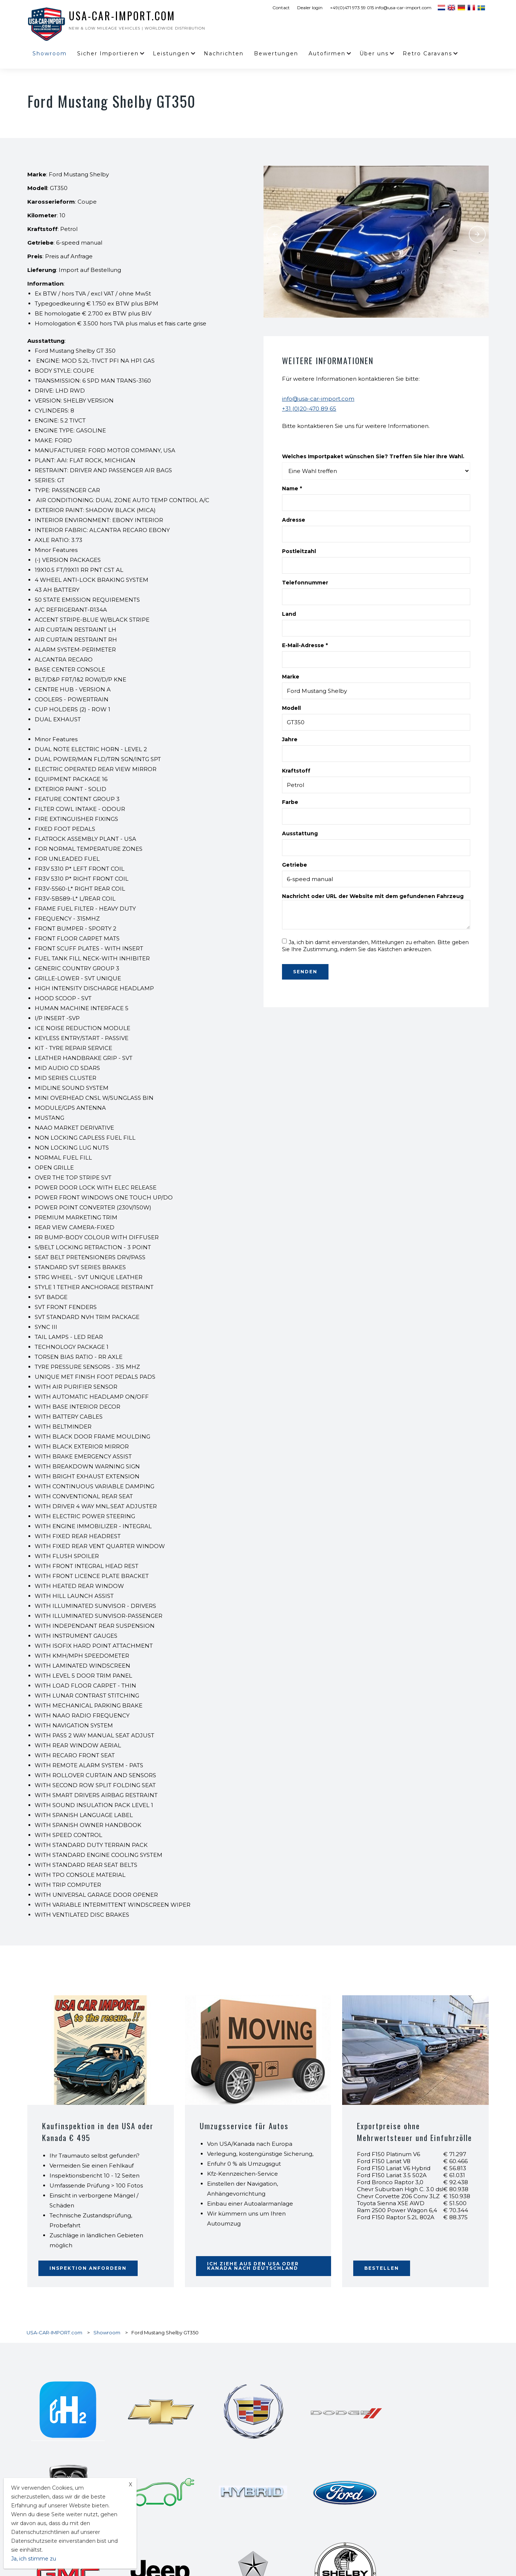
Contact (281, 7)
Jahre (289, 739)
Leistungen (171, 53)
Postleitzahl (299, 551)
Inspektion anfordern (88, 2268)
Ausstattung (300, 833)
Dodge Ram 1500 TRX (360, 2561)
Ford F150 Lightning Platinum (216, 2508)
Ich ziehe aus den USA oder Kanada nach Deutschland (253, 2266)
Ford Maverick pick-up (207, 2543)
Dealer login (310, 7)
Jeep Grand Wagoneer (207, 2525)
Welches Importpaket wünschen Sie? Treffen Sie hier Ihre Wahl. (373, 456)
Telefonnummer (305, 582)
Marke (290, 676)
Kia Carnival (349, 2525)
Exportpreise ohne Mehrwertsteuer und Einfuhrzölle (393, 2137)
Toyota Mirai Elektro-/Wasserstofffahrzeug (228, 2552)
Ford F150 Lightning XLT (209, 2499)
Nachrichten (224, 53)
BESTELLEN (381, 2268)
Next (478, 234)
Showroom (49, 53)
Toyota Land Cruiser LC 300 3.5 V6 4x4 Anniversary (391, 2517)
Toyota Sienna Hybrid (206, 2534)
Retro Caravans (427, 53)
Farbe (290, 802)
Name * (292, 488)
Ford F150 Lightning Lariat (365, 2499)
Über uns (374, 53)
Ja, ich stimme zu (33, 2558)
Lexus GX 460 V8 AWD (208, 2490)
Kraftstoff (296, 770)
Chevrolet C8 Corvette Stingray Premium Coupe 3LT (240, 2561)
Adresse (293, 520)
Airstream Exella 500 (359, 2543)
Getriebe (294, 864)
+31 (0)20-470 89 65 (309, 408)
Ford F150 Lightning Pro (362, 2490)
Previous (275, 234)
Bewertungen (276, 53)
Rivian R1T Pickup (356, 2508)
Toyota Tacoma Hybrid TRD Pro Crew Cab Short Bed (240, 2481)
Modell (291, 708)
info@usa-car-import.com (318, 398)
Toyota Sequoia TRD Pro (209, 2517)
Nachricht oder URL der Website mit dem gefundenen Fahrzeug (373, 896)
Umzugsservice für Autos (245, 2125)
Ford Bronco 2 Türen (358, 2534)
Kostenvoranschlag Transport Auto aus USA (383, 2570)
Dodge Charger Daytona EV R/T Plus (376, 2481)
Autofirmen (327, 53)
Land (289, 614)
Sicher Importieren (108, 53)
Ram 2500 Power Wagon (364, 2552)
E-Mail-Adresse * (305, 645)
